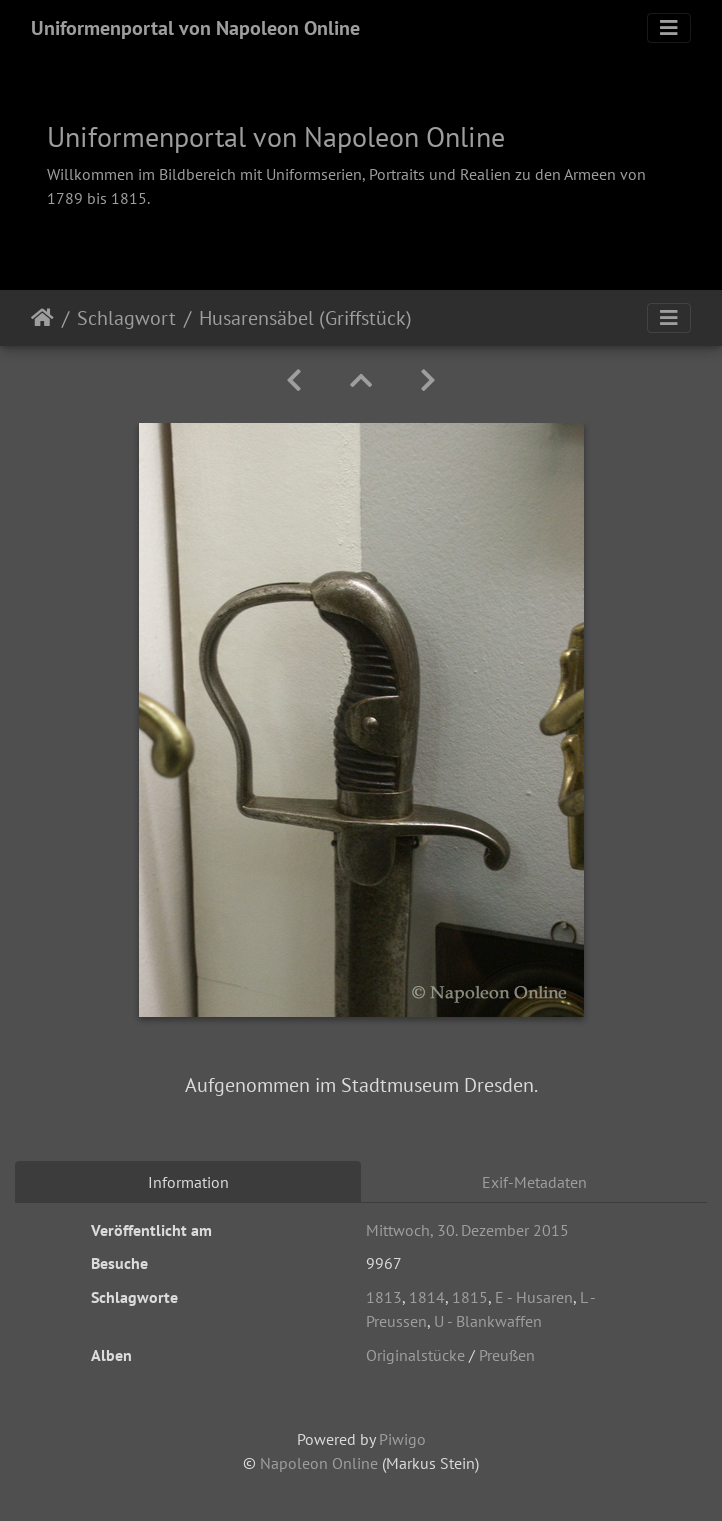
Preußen (507, 1355)
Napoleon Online (319, 1463)
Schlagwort (126, 318)
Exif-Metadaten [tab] (534, 1182)
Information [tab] (188, 1182)
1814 (427, 1297)
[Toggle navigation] (669, 28)
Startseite (42, 318)
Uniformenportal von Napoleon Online (195, 28)
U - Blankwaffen (488, 1321)
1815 (470, 1297)
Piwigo (402, 1439)
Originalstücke (415, 1355)
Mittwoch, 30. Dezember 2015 (467, 1230)
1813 (384, 1297)
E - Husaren (534, 1297)
